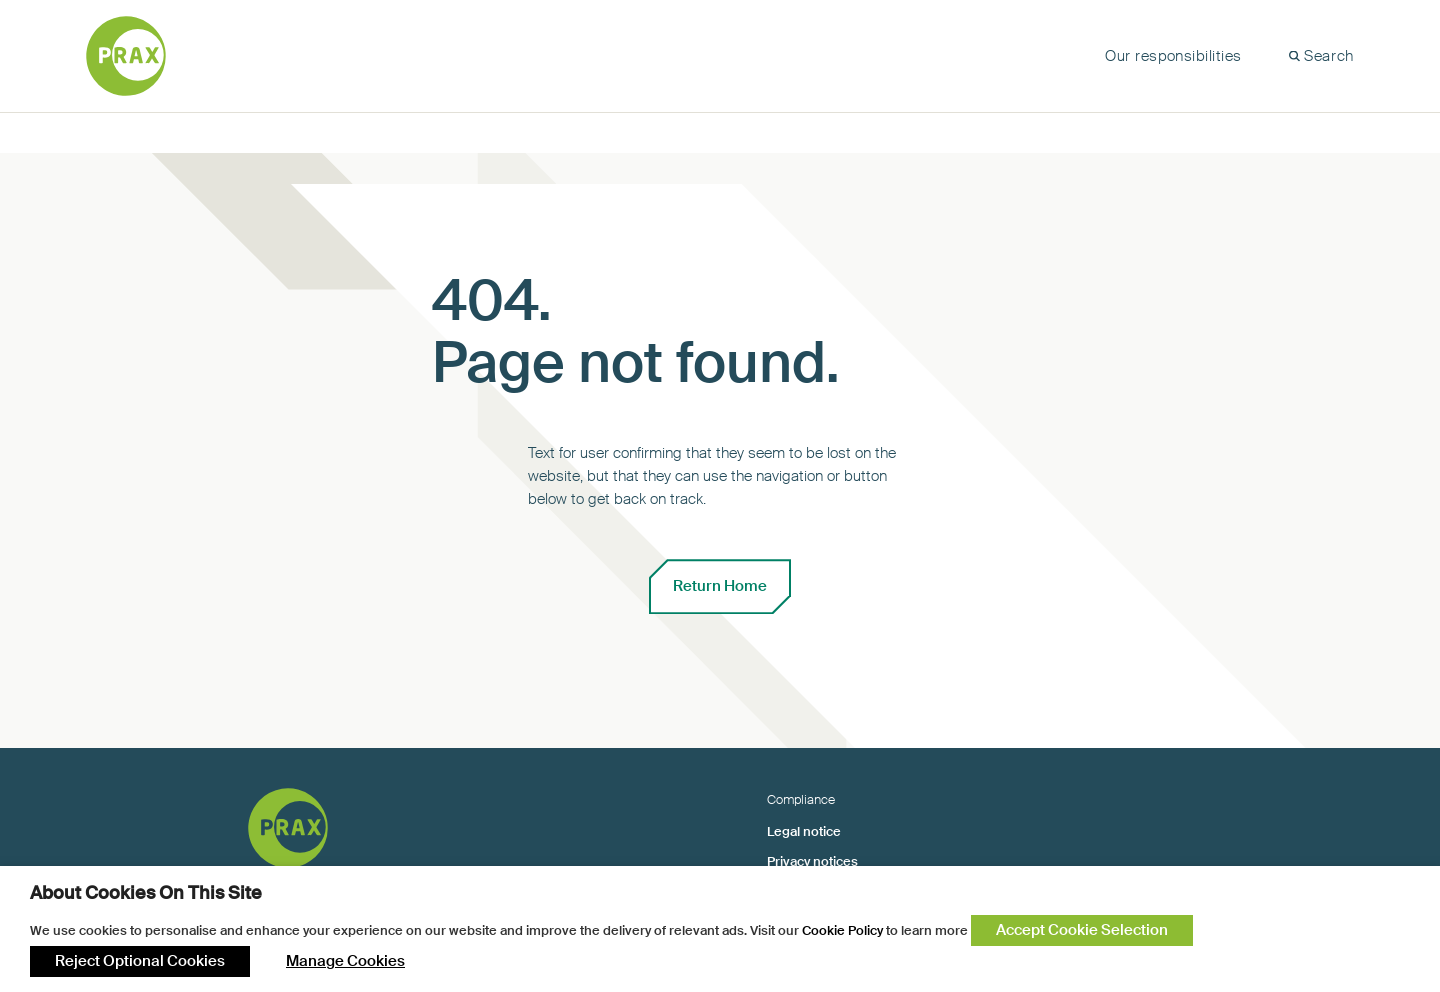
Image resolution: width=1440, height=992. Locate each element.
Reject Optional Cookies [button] (140, 961)
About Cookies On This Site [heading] (146, 893)
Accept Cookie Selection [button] (1082, 930)
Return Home (720, 586)
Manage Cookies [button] (345, 961)
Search (1328, 56)
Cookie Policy (842, 930)
